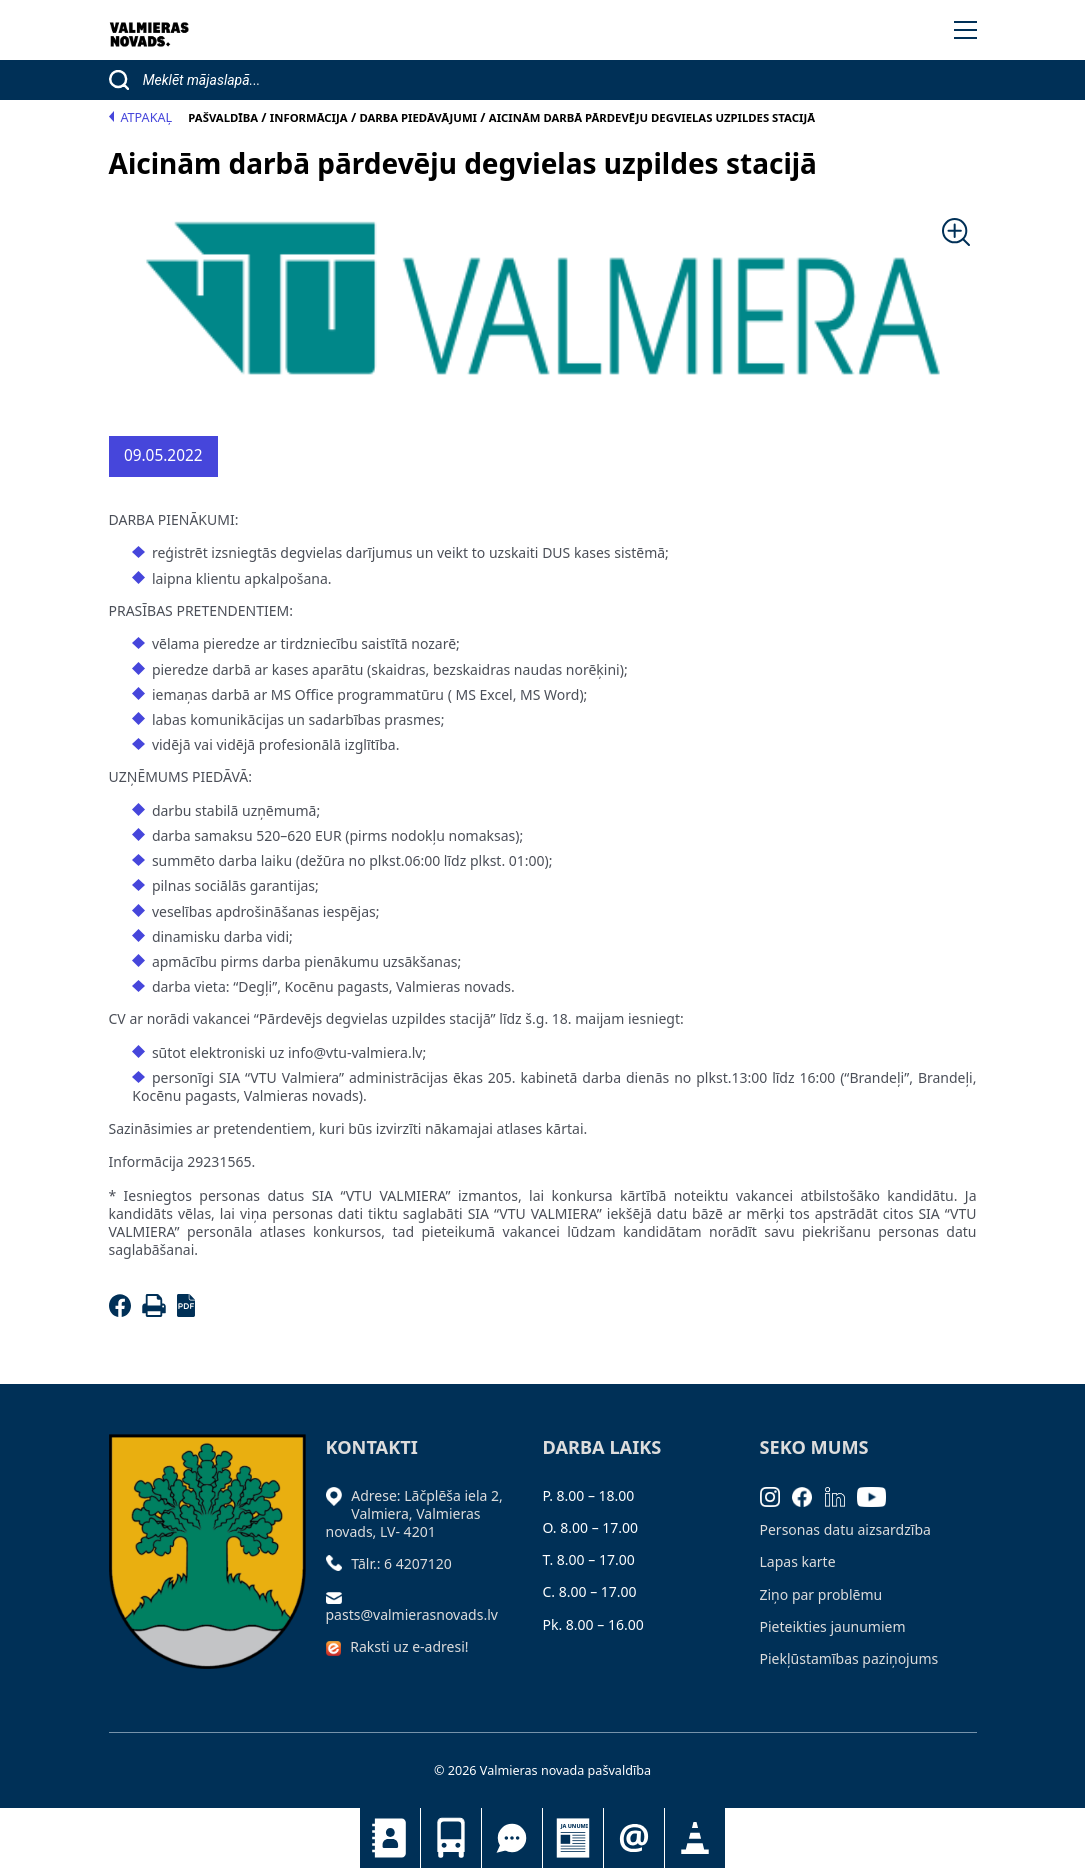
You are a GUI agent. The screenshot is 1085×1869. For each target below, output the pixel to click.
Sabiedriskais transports (451, 1838)
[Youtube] (878, 1495)
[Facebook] (123, 1311)
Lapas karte (798, 1561)
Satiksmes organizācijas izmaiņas (695, 1838)
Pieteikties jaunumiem (634, 1838)
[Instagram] (776, 1495)
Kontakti (390, 1838)
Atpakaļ (141, 117)
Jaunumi (573, 1838)
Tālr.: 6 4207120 (401, 1563)
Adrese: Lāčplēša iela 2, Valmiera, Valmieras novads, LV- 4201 (414, 1513)
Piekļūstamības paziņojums (849, 1658)
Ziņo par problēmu (821, 1594)
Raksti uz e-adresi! (409, 1646)
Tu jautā (512, 1838)
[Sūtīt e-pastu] (339, 1596)
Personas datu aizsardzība (845, 1529)
